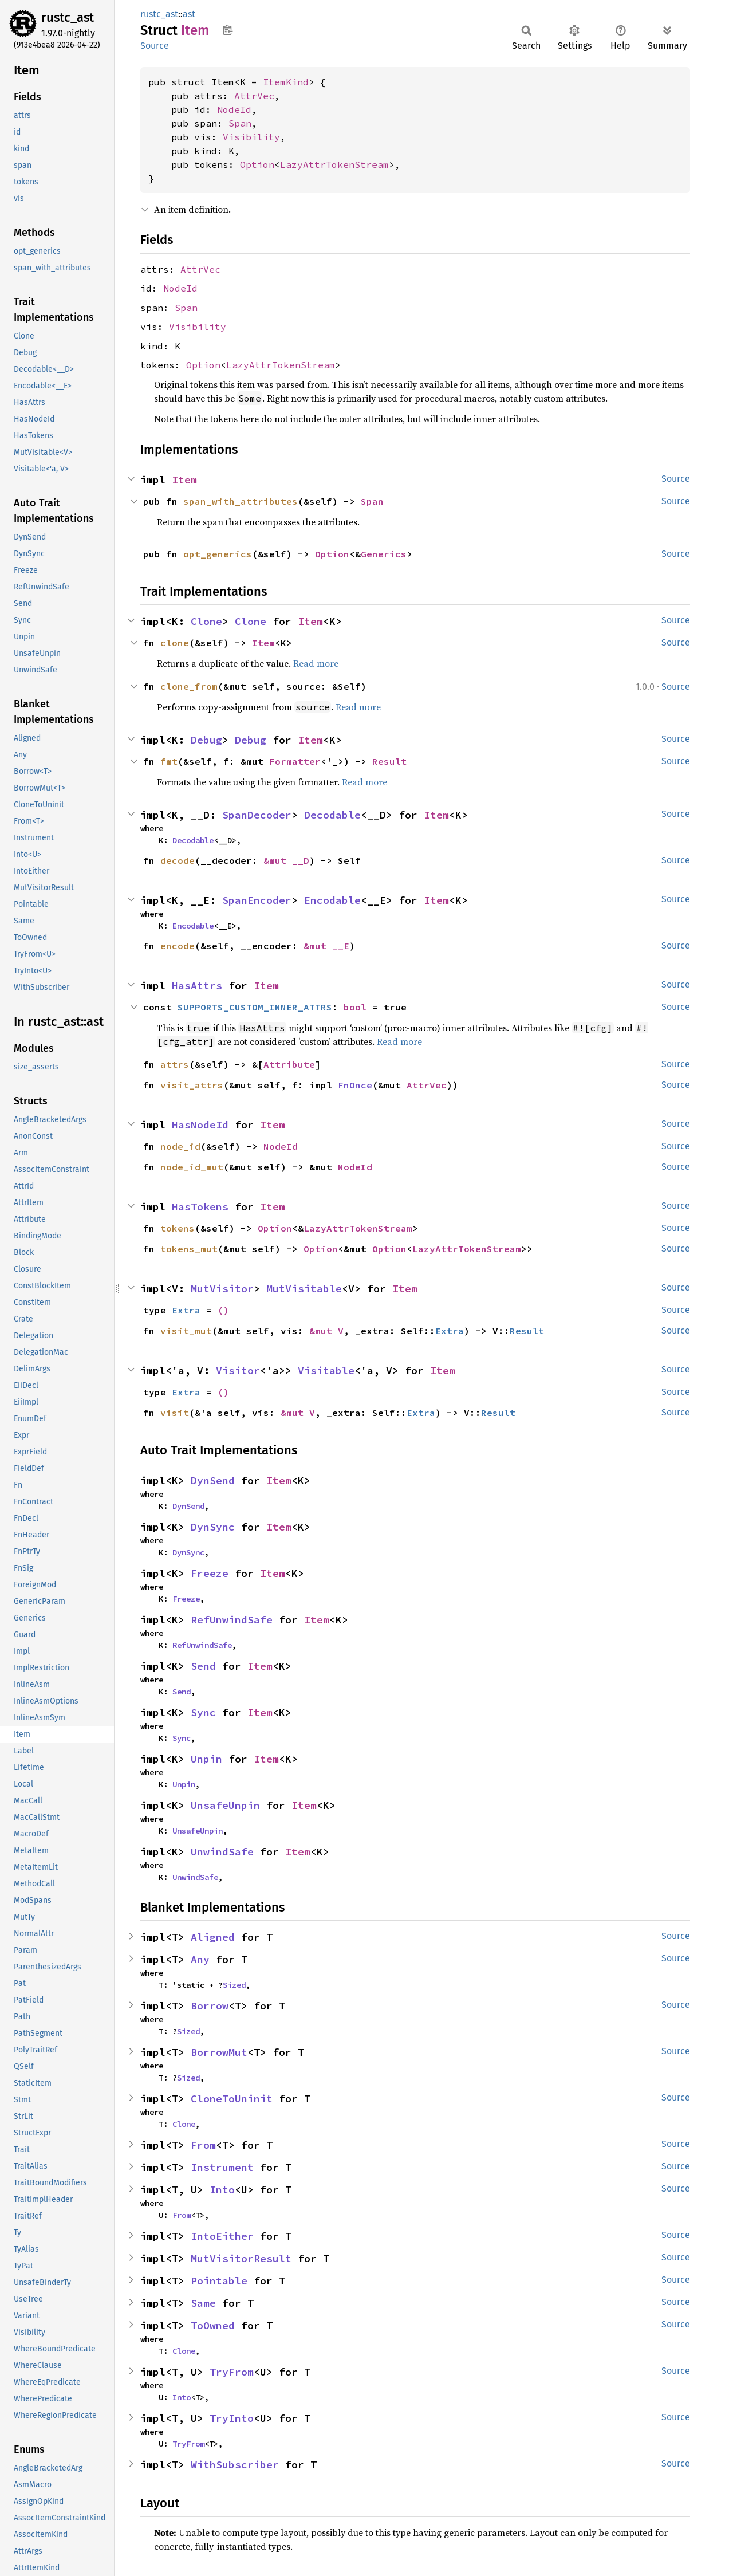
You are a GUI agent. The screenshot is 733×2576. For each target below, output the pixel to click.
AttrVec (254, 95)
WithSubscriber (235, 2464)
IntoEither (222, 2236)
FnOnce (355, 1085)
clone (174, 642)
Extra (186, 1310)
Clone (206, 621)
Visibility (251, 137)
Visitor (238, 1370)
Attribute (289, 1064)
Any (200, 1959)
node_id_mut (191, 1167)
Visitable (326, 1370)
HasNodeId (200, 1124)
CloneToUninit (232, 2098)
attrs (174, 1064)
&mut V (326, 1330)
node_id (180, 1146)
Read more (315, 663)
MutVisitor (222, 1288)
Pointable (219, 2280)
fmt (169, 761)
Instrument (222, 2167)
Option (257, 164)
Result (389, 761)
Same (203, 2303)
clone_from (189, 686)
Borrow (209, 2005)
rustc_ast (67, 17)
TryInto (232, 2418)
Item (184, 479)
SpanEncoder (256, 900)
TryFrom (232, 2371)
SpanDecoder (256, 814)
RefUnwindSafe (232, 1619)
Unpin (206, 1758)
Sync (203, 1712)
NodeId (234, 109)
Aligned (213, 1937)
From (203, 2145)
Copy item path (227, 30)
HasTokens (200, 1206)
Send (203, 1666)
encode (177, 945)
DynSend (213, 1480)
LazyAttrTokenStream (334, 164)
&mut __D (286, 860)
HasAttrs (197, 985)
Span (239, 123)
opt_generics (217, 554)
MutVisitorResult (241, 2258)
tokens (177, 1228)
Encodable (332, 900)
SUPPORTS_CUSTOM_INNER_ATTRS (255, 1007)
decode (177, 860)
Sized (234, 1985)
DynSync (213, 1526)
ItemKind (286, 82)
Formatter (295, 761)
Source (154, 45)
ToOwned (213, 2325)
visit (174, 1412)
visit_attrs (191, 1085)
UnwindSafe (222, 1851)
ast (189, 14)
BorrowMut (219, 2052)
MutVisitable (304, 1288)
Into (222, 2189)
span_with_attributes (240, 501)
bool (355, 1007)
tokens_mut (189, 1248)
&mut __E (326, 945)
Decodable (332, 814)
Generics (384, 554)
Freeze (209, 1573)
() (223, 1310)
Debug (206, 739)
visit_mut (186, 1330)
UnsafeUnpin (225, 1805)
